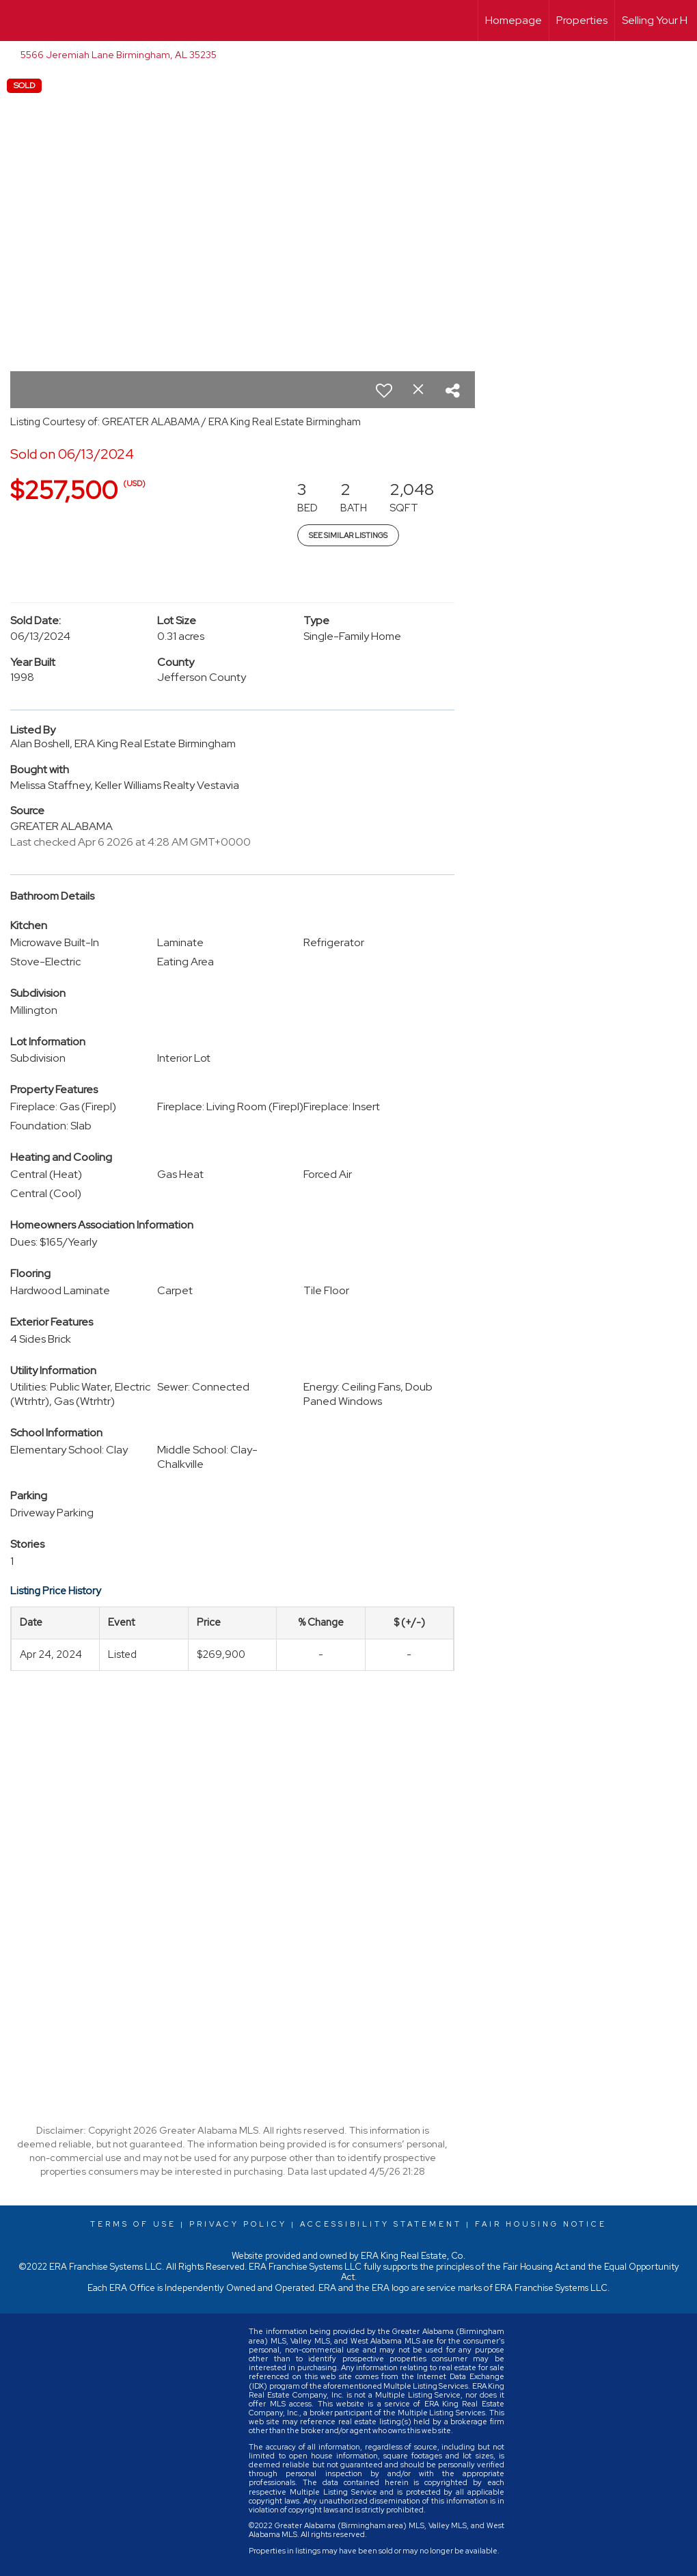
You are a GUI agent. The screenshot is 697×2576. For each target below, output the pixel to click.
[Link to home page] (17, 20)
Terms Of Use (133, 2224)
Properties (581, 20)
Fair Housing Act (536, 2266)
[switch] (384, 390)
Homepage (513, 20)
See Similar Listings (348, 535)
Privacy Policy (238, 2224)
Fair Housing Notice (541, 2224)
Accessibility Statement (381, 2224)
